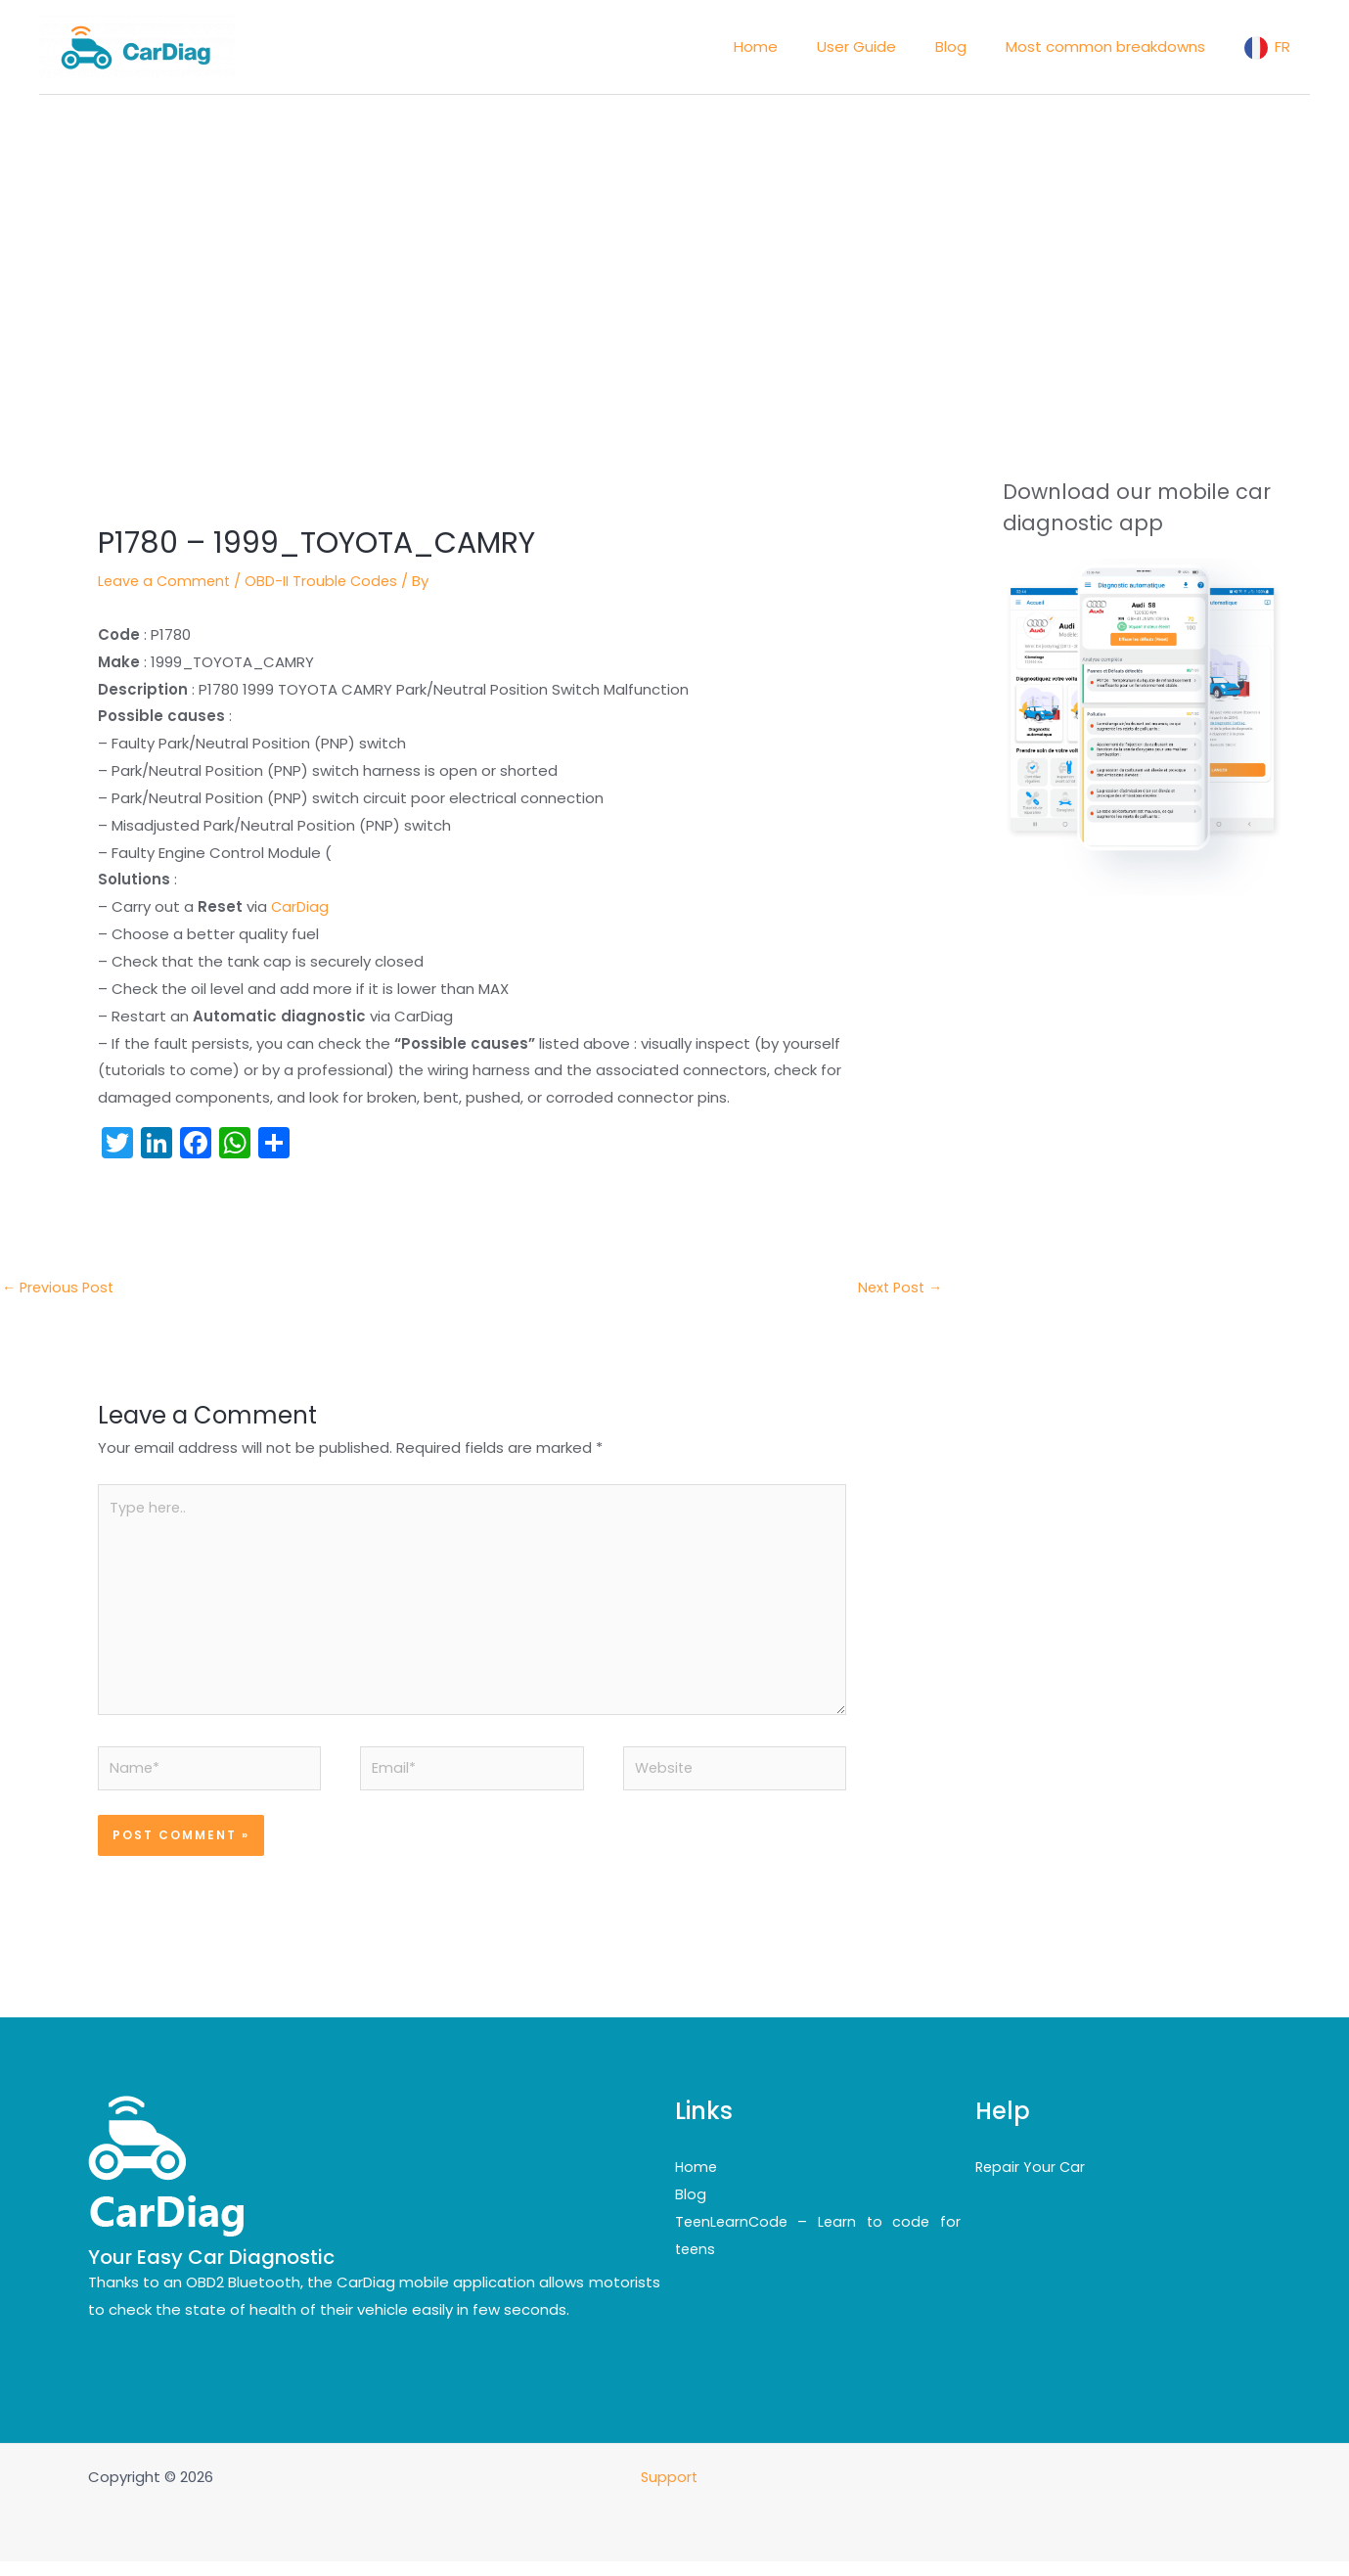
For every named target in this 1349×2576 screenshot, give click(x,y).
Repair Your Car (1031, 2182)
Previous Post (60, 1288)
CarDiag (300, 906)
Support (671, 2491)
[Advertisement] (675, 242)
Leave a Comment (166, 580)
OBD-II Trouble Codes (327, 580)
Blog (690, 2208)
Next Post (897, 1288)
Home (697, 2182)
